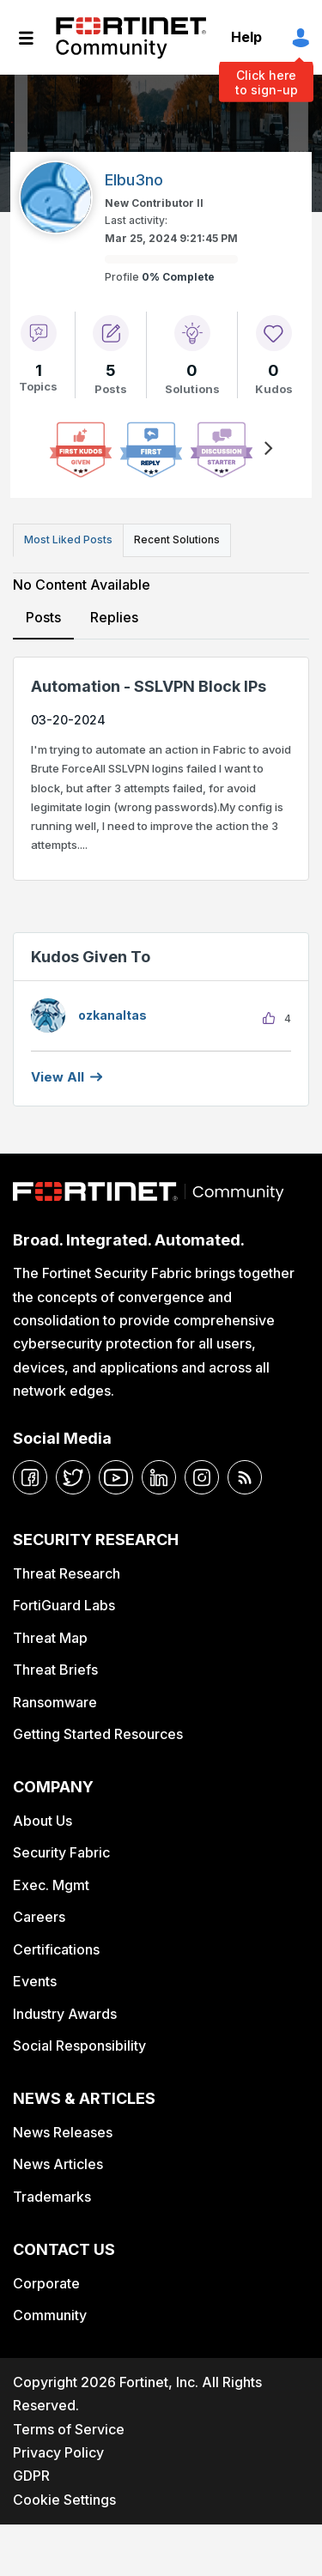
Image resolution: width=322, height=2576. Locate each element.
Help (246, 36)
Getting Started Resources (98, 1734)
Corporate (46, 2283)
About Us (42, 1820)
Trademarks (52, 2196)
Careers (39, 1916)
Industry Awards (65, 2013)
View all (57, 1077)
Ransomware (55, 1702)
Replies (114, 617)
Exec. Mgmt (51, 1885)
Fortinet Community (131, 37)
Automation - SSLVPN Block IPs (148, 686)
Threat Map (50, 1637)
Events (35, 1981)
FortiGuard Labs (64, 1605)
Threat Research (66, 1573)
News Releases (62, 2132)
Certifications (56, 1949)
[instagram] (202, 1477)
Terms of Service (69, 2429)
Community (50, 2315)
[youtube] (116, 1477)
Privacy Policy (58, 2452)
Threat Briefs (55, 1669)
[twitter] (73, 1477)
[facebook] (30, 1477)
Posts (43, 617)
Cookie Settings (64, 2499)
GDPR (31, 2475)
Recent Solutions (177, 539)
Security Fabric (61, 1852)
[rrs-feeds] (245, 1477)
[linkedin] (159, 1477)
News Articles (58, 2164)
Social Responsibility (79, 2045)
